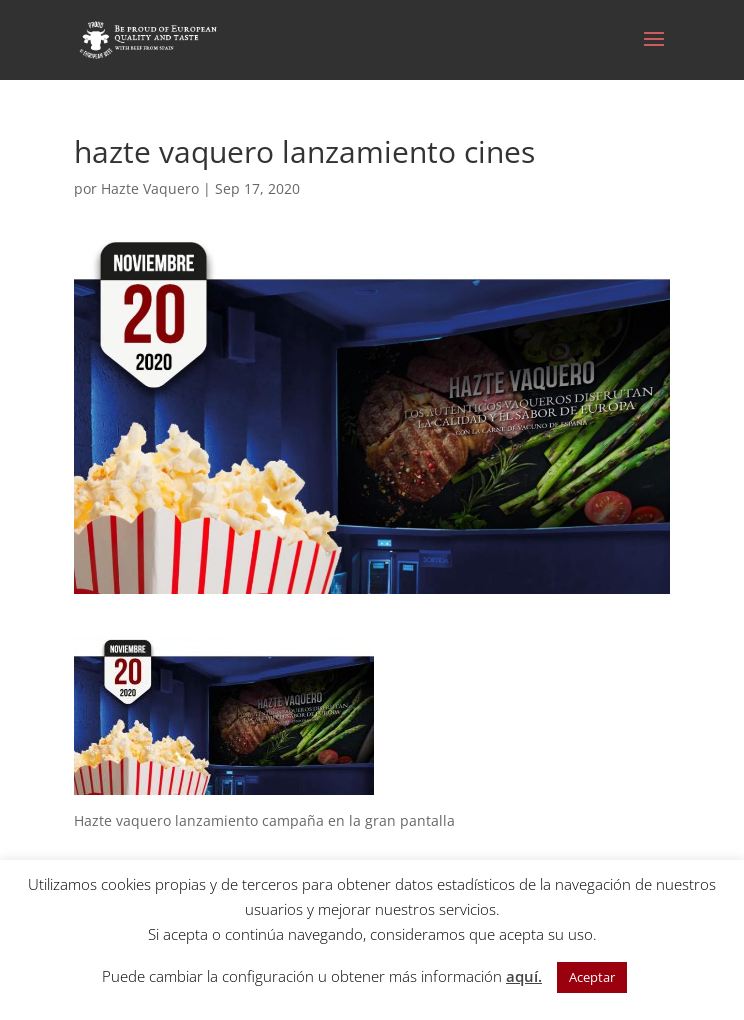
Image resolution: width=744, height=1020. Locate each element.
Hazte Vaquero (150, 188)
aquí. (524, 976)
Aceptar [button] (592, 977)
